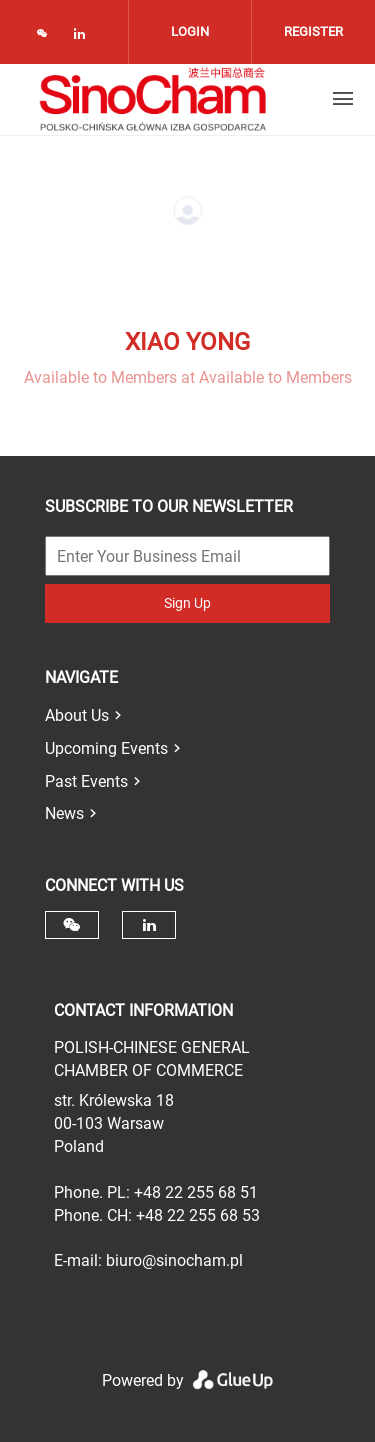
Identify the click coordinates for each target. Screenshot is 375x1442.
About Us (77, 715)
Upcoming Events (106, 748)
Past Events (86, 781)
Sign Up (187, 603)
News (64, 813)
